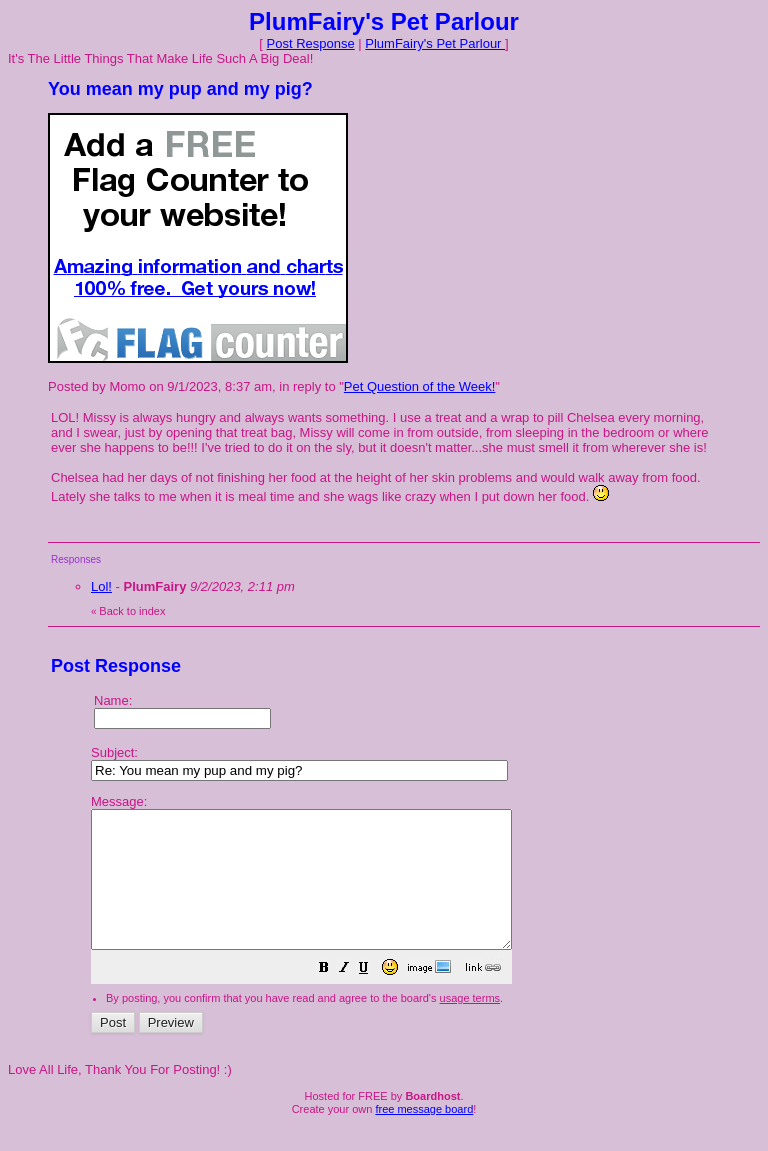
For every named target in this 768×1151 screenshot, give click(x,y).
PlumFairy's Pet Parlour (435, 43)
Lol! (101, 586)
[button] (374, 997)
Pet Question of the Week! (420, 386)
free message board (424, 1136)
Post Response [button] (311, 43)
